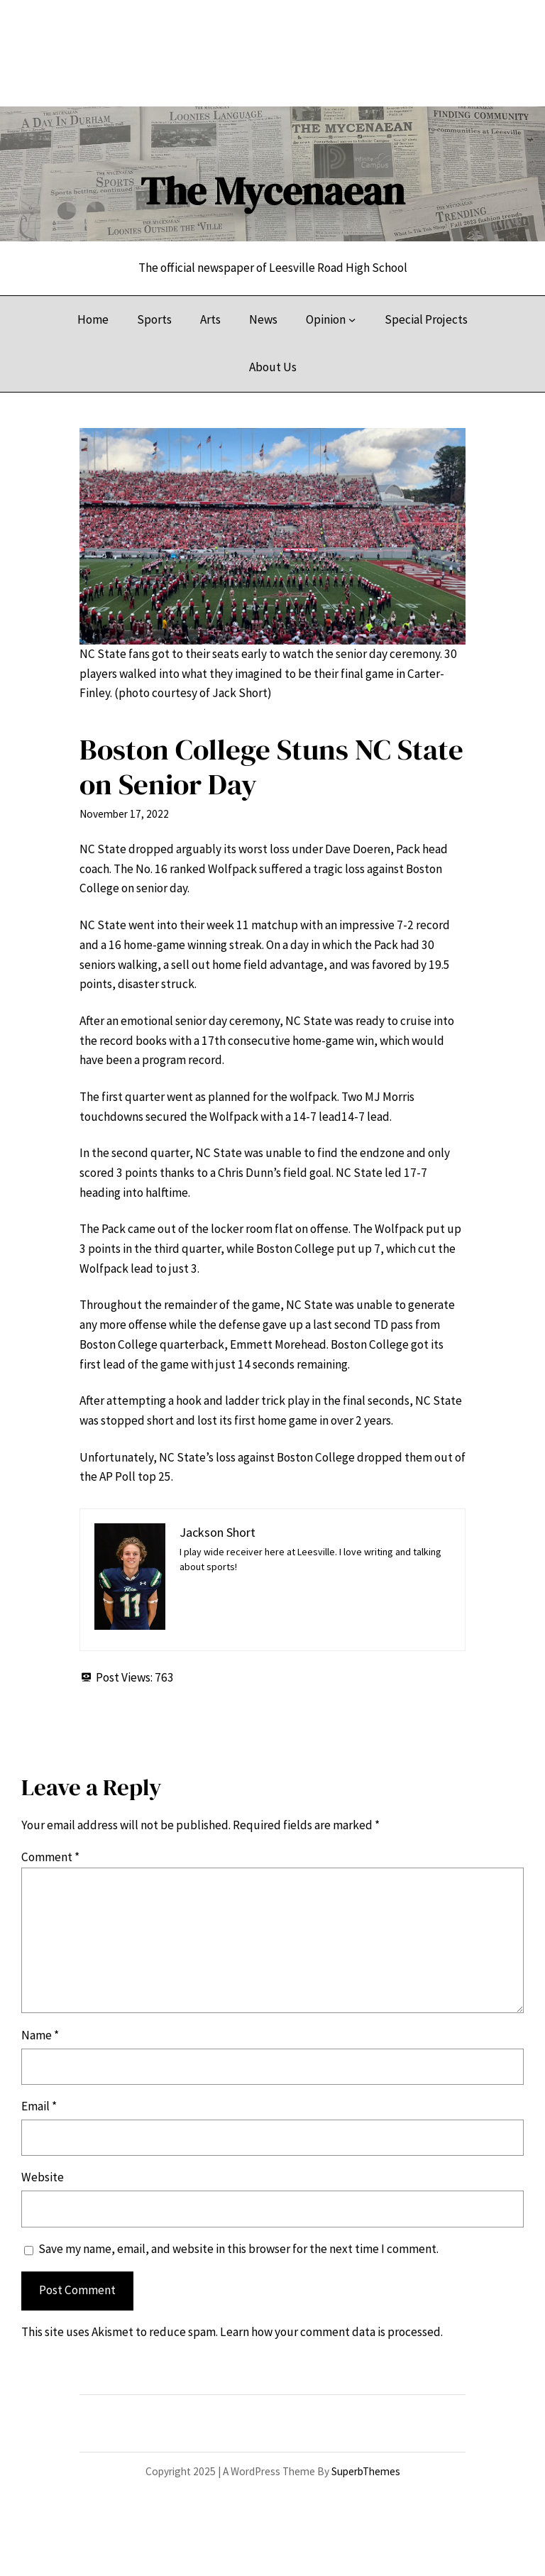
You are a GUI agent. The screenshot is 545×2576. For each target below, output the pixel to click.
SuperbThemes (365, 2471)
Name (40, 2035)
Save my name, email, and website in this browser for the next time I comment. (238, 2249)
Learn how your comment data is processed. (331, 2332)
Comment (50, 1857)
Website (42, 2177)
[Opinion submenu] (352, 319)
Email (39, 2106)
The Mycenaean (272, 191)
